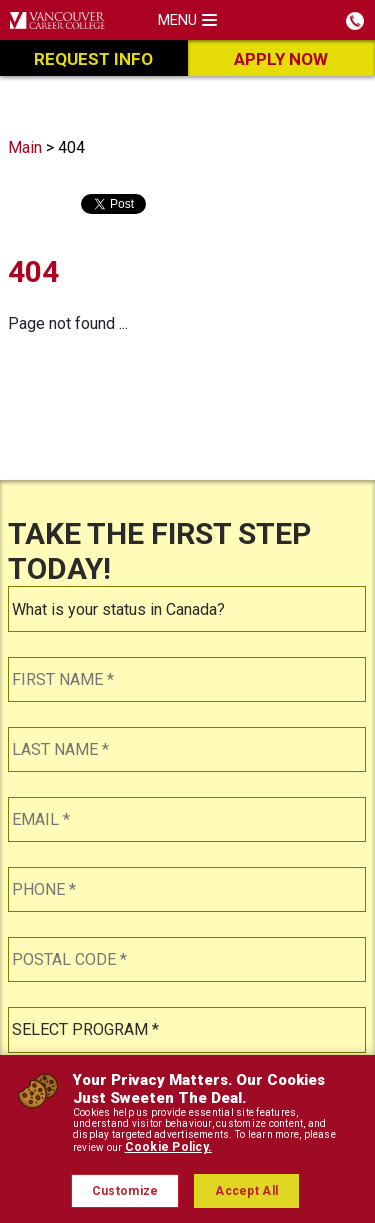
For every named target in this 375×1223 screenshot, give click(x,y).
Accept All (246, 1191)
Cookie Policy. (168, 1147)
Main (25, 147)
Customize (125, 1191)
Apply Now (281, 59)
